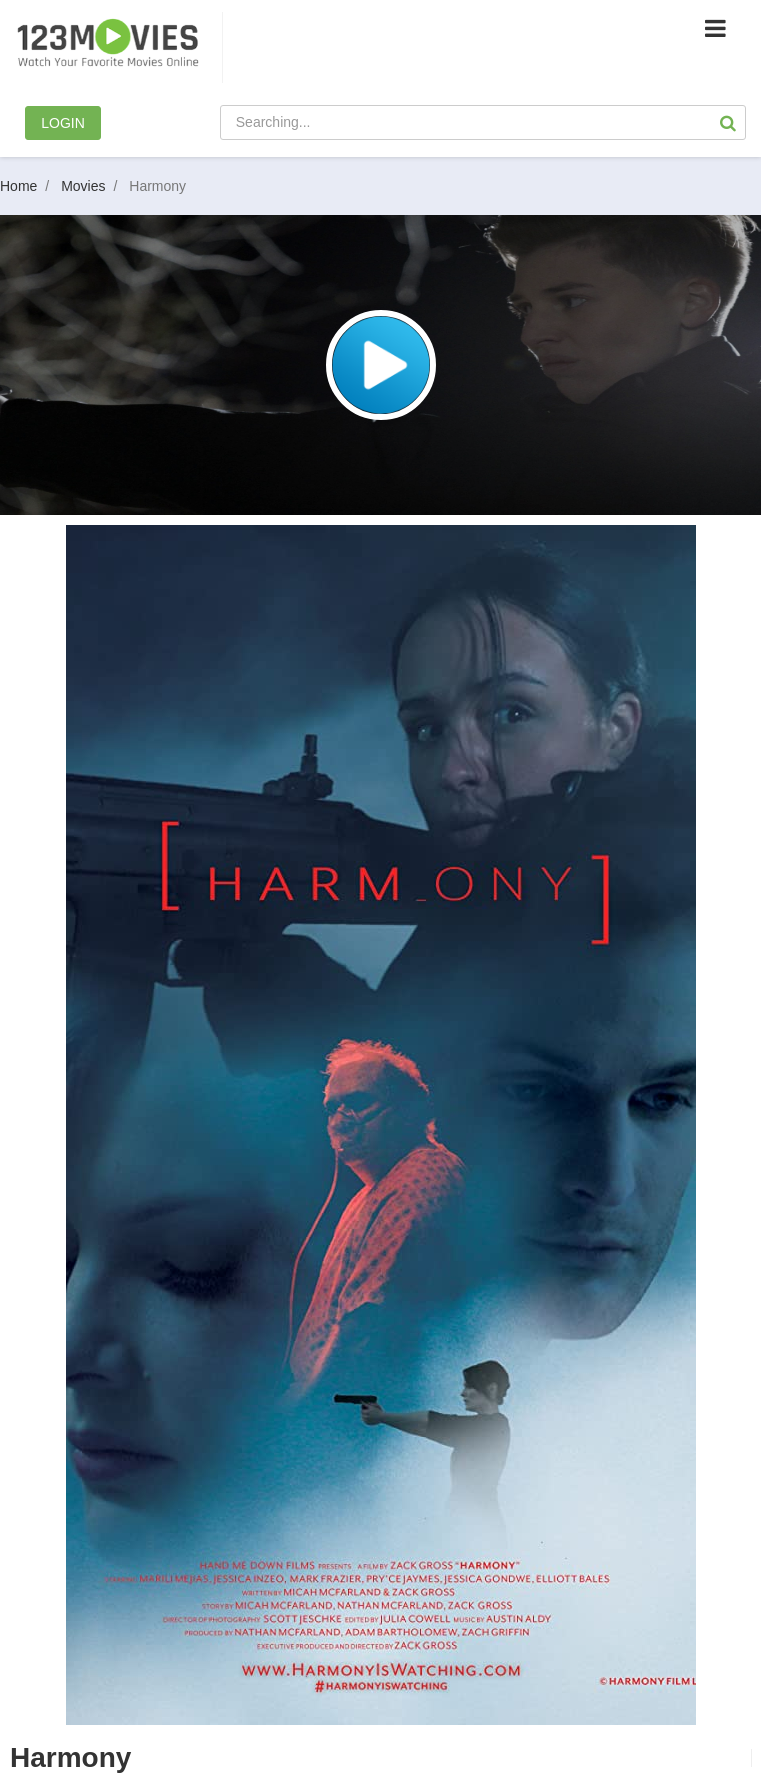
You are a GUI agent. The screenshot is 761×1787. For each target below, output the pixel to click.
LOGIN (63, 123)
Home (28, 186)
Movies (93, 186)
